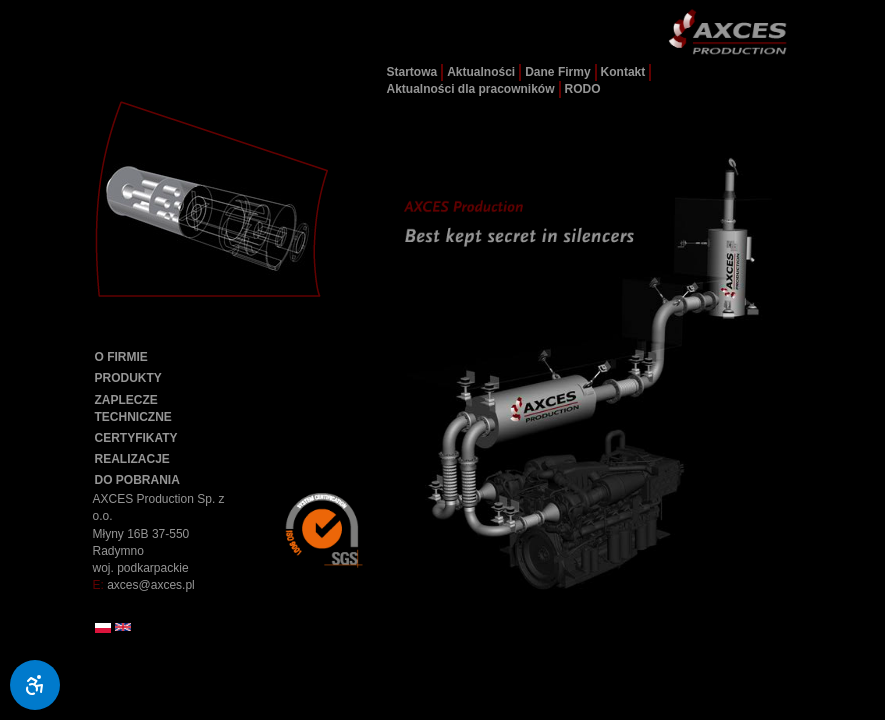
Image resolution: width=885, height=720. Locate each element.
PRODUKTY (128, 378)
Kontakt (623, 72)
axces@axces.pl (151, 585)
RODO (583, 89)
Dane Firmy (557, 72)
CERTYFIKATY (136, 438)
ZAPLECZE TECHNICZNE (133, 408)
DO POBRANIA (137, 480)
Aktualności (481, 72)
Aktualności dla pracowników (471, 89)
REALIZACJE (132, 459)
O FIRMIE (121, 357)
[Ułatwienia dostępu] (35, 685)
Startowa (412, 72)
